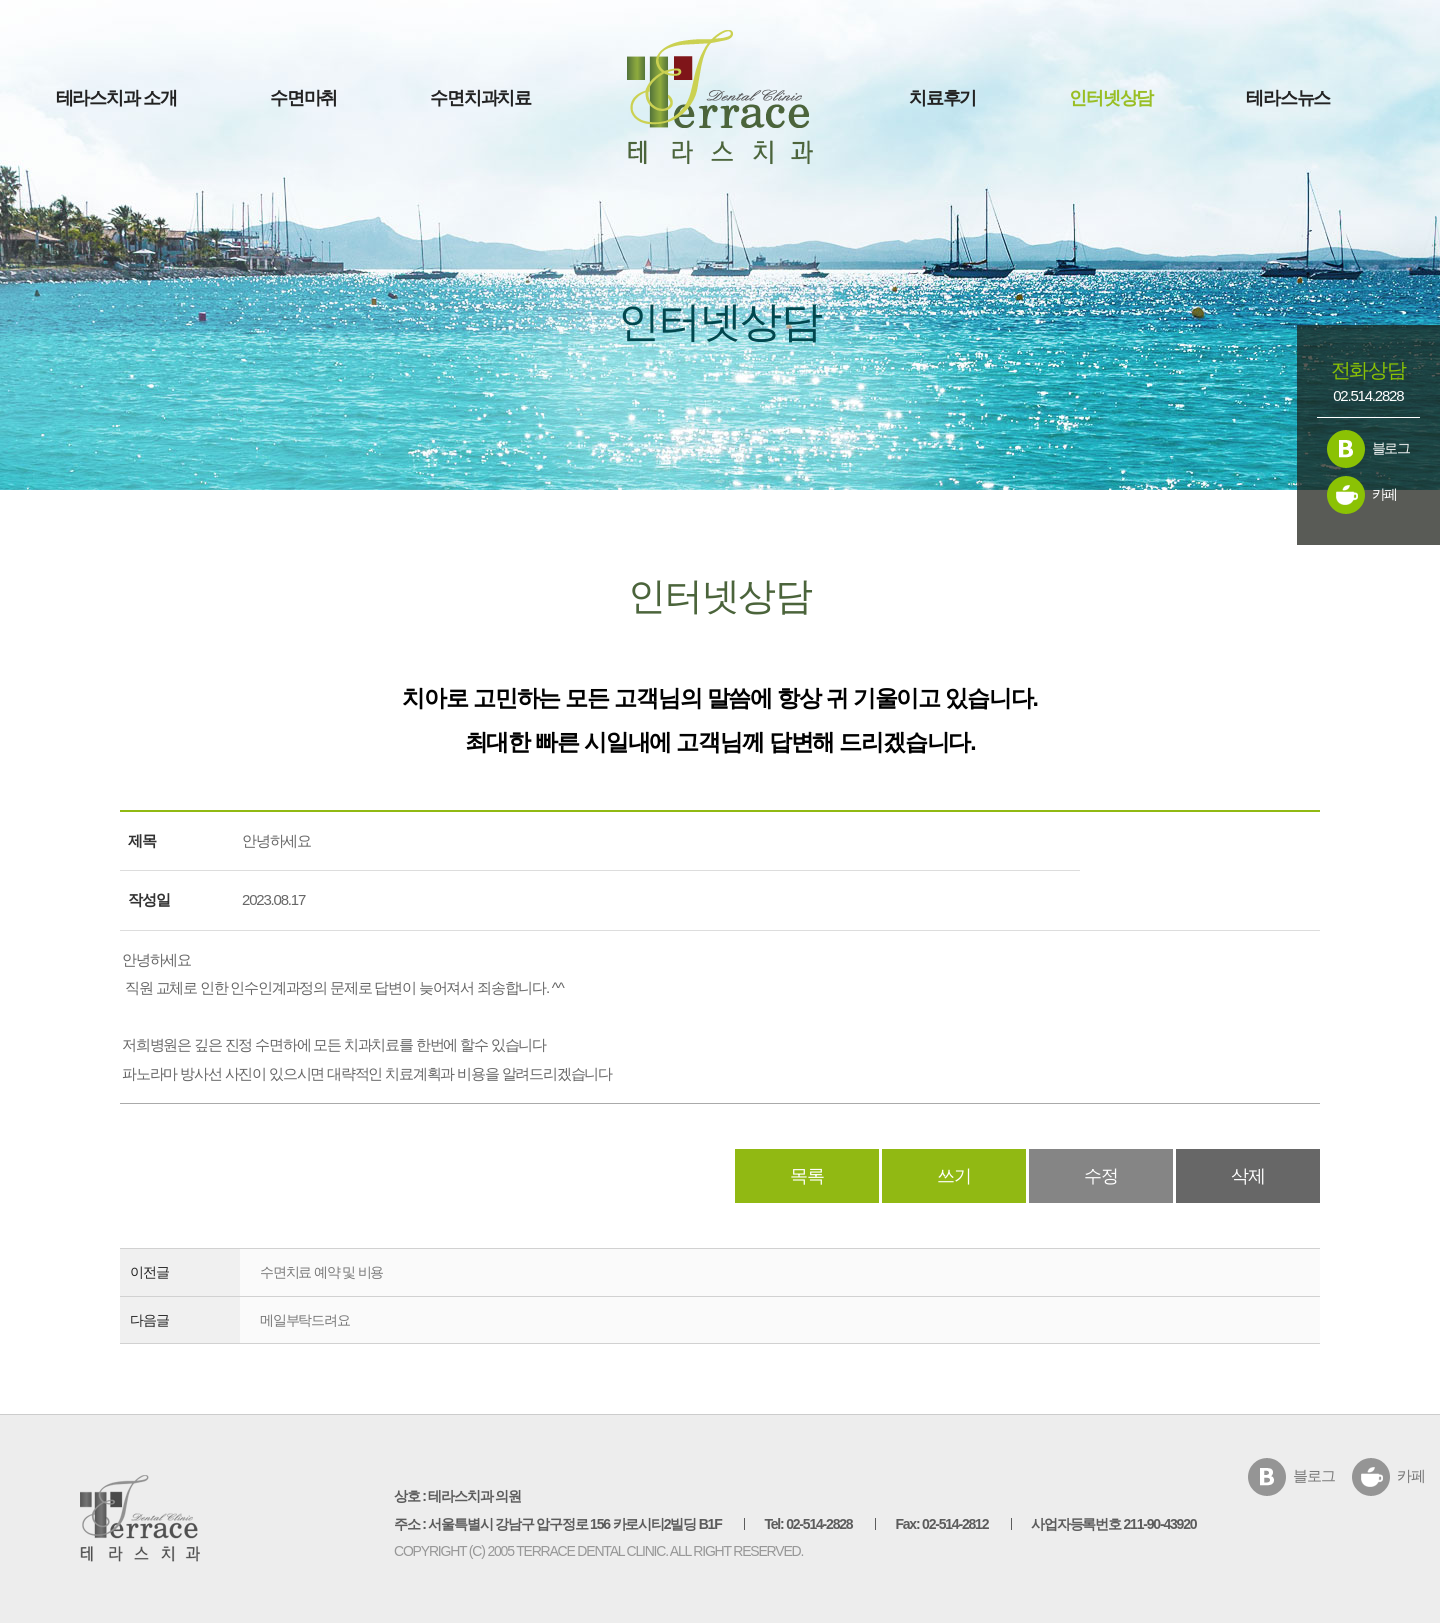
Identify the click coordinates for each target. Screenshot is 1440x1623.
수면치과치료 (480, 98)
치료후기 (942, 98)
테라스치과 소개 (116, 98)
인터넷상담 (1111, 98)
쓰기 (954, 1176)
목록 (807, 1176)
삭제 (1248, 1176)
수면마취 (303, 98)
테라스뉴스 (1288, 98)
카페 (1385, 494)
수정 (1101, 1176)
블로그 (1391, 448)
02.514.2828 (1368, 395)
